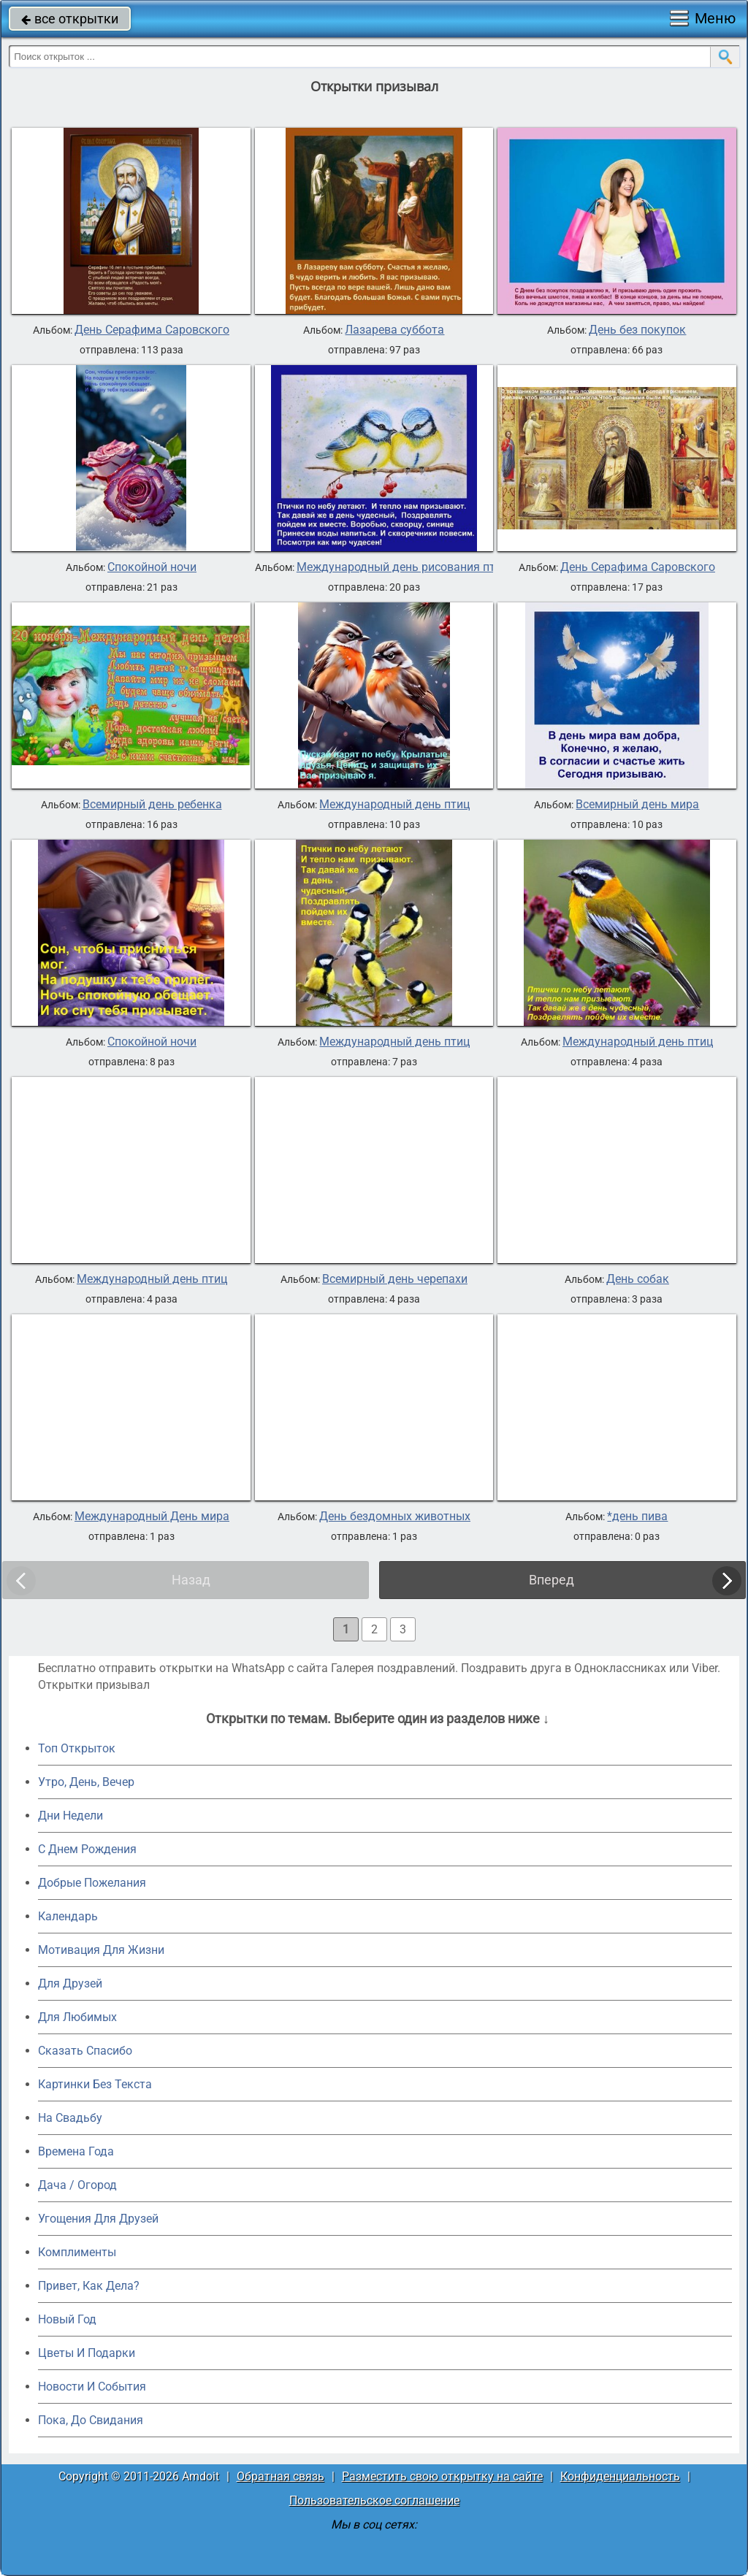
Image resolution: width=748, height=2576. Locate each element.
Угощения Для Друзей (98, 2219)
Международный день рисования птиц (402, 567)
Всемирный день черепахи (395, 1279)
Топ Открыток (76, 1748)
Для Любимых (77, 2017)
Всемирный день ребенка (152, 804)
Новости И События (92, 2386)
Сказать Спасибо (85, 2051)
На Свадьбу (70, 2118)
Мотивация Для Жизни (101, 1950)
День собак (637, 1279)
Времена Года (76, 2151)
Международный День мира (152, 1516)
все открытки (69, 18)
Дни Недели (70, 1815)
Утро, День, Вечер (86, 1782)
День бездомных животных (394, 1516)
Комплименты (77, 2252)
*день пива (637, 1516)
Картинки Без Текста (95, 2084)
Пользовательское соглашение (374, 2500)
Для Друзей (70, 1983)
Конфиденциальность (620, 2476)
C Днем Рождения (87, 1849)
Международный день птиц (394, 804)
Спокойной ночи (151, 567)
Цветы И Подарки (86, 2353)
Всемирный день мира (637, 804)
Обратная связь (280, 2476)
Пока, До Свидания (90, 2420)
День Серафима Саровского (152, 330)
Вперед (551, 1579)
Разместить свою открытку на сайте (442, 2476)
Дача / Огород (77, 2185)
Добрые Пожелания (92, 1883)
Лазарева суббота (394, 330)
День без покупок (637, 330)
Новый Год (67, 2319)
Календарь (68, 1916)
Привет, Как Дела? (89, 2286)
